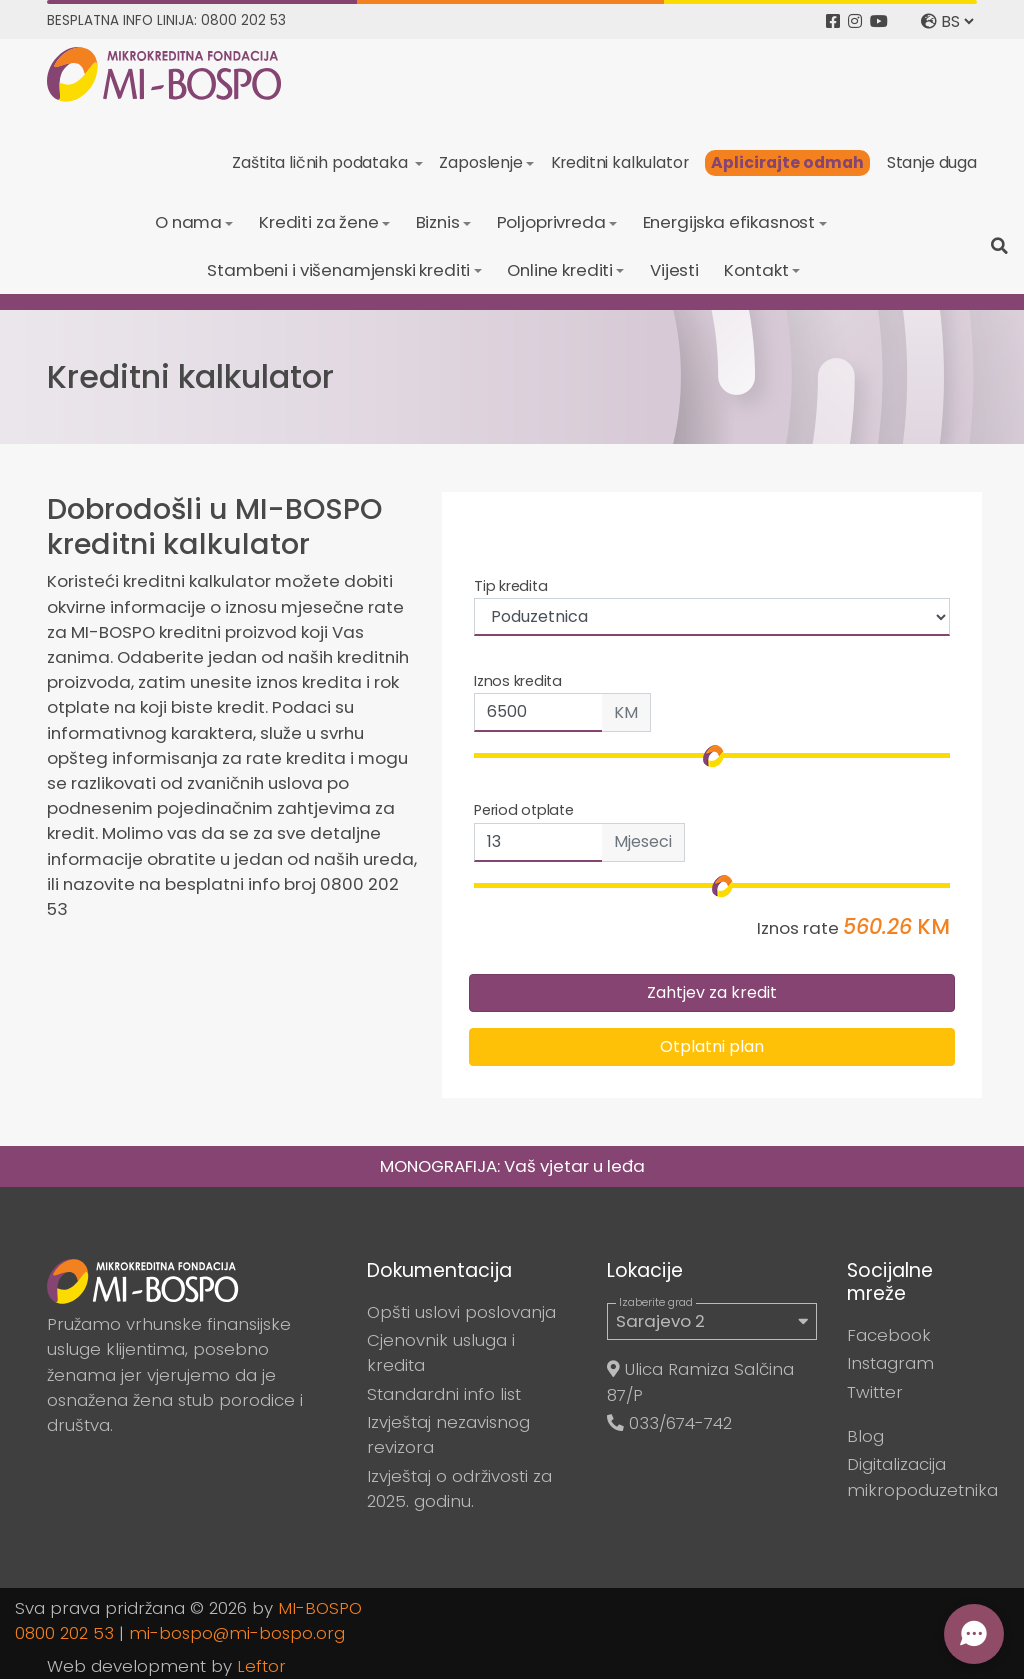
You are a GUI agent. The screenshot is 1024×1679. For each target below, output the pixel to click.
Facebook (889, 1335)
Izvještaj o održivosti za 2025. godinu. (459, 1488)
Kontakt (756, 270)
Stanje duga (932, 162)
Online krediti (560, 270)
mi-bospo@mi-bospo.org (237, 1633)
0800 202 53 (64, 1633)
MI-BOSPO (320, 1608)
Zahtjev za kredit (712, 992)
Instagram (890, 1363)
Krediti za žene (319, 222)
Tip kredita (510, 586)
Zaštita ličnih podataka (321, 162)
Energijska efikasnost (729, 222)
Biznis (438, 222)
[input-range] (712, 885)
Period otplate (524, 810)
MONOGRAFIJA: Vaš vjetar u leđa (512, 1166)
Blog (865, 1436)
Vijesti (674, 270)
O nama (188, 222)
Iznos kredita (518, 681)
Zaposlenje (480, 162)
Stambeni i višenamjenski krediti (338, 270)
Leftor (261, 1666)
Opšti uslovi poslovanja (461, 1312)
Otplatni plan (712, 1046)
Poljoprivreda (551, 222)
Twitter (875, 1392)
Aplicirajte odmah (787, 162)
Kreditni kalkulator (620, 162)
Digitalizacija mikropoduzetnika (922, 1476)
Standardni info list (444, 1394)
